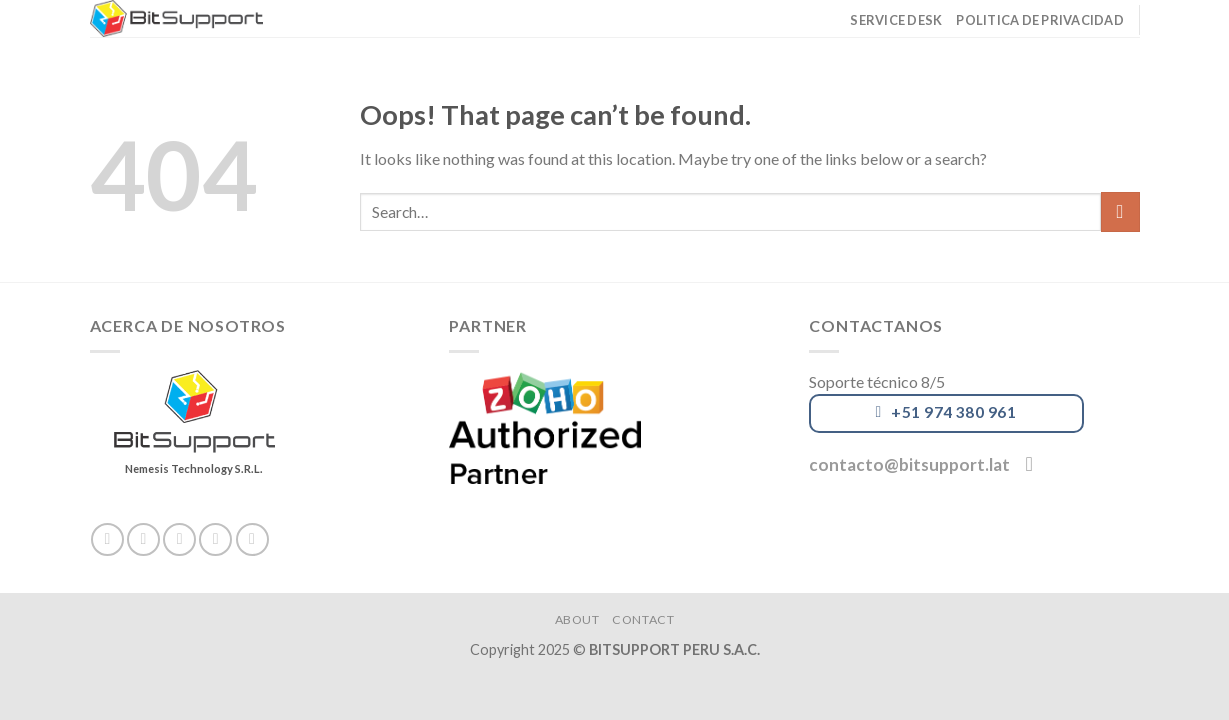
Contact (643, 619)
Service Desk (896, 20)
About (577, 619)
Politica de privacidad (1040, 20)
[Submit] (1120, 211)
